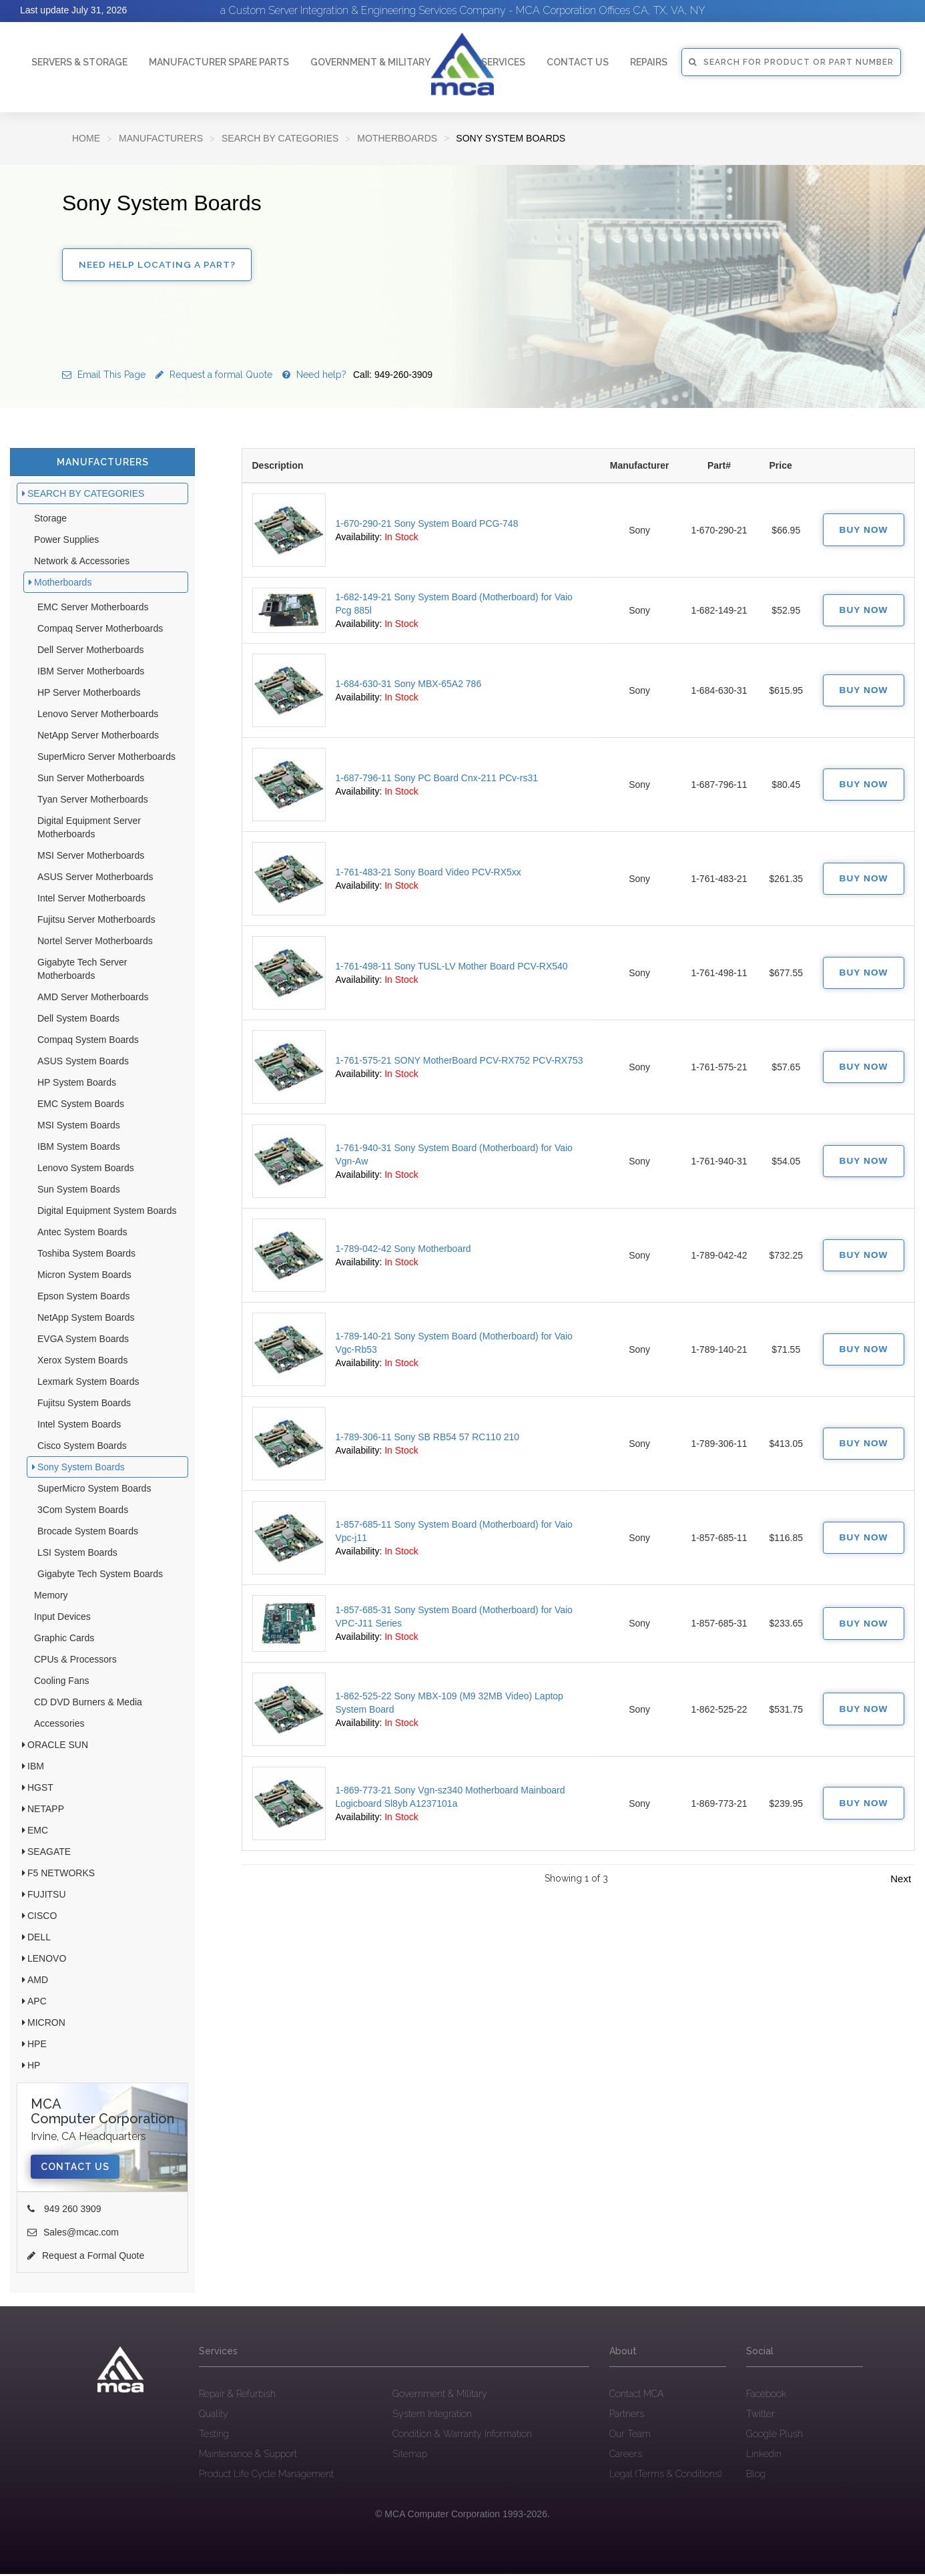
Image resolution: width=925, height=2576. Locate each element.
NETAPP (45, 1810)
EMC (37, 1832)
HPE (37, 2046)
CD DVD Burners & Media (88, 1704)
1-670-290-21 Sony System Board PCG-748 (427, 525)
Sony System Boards (81, 1469)
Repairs (648, 62)
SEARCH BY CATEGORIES (280, 138)
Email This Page (103, 376)
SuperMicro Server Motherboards (106, 758)
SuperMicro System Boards (94, 1490)
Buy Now (862, 532)
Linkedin (764, 2455)
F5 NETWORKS (61, 1875)
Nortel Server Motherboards (95, 942)
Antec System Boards (82, 1234)
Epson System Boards (83, 1298)
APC (37, 2003)
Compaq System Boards (88, 1041)
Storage (50, 520)
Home (86, 138)
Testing (214, 2435)
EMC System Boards (80, 1105)
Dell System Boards (78, 1020)
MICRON (46, 2024)
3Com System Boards (82, 1511)
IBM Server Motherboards (90, 673)
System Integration (432, 2415)
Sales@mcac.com (73, 2234)
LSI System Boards (77, 1554)
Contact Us (75, 2168)
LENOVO (46, 1960)
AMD (37, 1981)
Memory (51, 1597)
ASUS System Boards (83, 1063)
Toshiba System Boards (86, 1255)
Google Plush (774, 2435)
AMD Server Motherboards (93, 999)
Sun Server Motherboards (90, 780)
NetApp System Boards (86, 1319)
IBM (35, 1768)
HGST (40, 1789)
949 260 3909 (64, 2210)
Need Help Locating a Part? (157, 265)
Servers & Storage (79, 62)
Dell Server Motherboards (90, 651)
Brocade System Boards (87, 1533)
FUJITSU (46, 1896)
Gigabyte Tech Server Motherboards (82, 971)
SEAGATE (49, 1853)
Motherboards (397, 138)
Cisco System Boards (82, 1447)
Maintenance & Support (248, 2455)
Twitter (760, 2415)
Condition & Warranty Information (462, 2435)
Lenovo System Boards (85, 1169)
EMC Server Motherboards (93, 609)
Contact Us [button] (578, 62)
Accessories (59, 1725)
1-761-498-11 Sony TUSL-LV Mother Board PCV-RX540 (452, 968)
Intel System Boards (79, 1426)
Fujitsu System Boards (84, 1405)
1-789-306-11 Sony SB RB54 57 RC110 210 (428, 1439)
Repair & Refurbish (237, 2395)
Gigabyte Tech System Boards (100, 1575)
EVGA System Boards (83, 1340)
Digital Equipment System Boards (107, 1212)
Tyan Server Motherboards (92, 801)
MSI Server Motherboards (90, 857)
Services (503, 62)
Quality (213, 2415)
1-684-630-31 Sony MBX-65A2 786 (409, 686)
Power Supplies (66, 541)
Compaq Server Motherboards (100, 630)
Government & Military (370, 62)
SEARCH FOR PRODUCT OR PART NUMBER (791, 62)
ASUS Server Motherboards (95, 878)
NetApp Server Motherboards (98, 737)
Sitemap (409, 2455)
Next (900, 1880)
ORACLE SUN (57, 1746)
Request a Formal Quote (85, 2257)
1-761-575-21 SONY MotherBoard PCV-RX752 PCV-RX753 (459, 1063)
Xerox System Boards (82, 1362)
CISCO (42, 1917)
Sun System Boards (78, 1191)
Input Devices (62, 1618)
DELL (39, 1939)
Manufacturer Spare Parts (219, 62)
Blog (755, 2476)
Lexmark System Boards (88, 1383)
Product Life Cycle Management (266, 2476)
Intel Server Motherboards (91, 900)
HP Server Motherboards (89, 694)
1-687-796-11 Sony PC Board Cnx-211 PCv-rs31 (437, 780)
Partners (626, 2415)
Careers (625, 2455)
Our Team (630, 2435)
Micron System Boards (84, 1276)
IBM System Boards (78, 1148)
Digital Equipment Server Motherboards (89, 829)
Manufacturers (161, 138)
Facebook (766, 2395)
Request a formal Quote (214, 376)
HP (33, 2067)
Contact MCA (636, 2395)
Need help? (357, 376)
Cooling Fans (61, 1682)
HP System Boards (76, 1084)
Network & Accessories (81, 563)
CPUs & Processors (75, 1661)
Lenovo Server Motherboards (97, 715)
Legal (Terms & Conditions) (665, 2476)
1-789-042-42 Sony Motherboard (403, 1251)
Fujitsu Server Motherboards (96, 921)
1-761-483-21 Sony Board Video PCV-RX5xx (428, 874)
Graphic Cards (64, 1640)
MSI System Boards (78, 1127)
